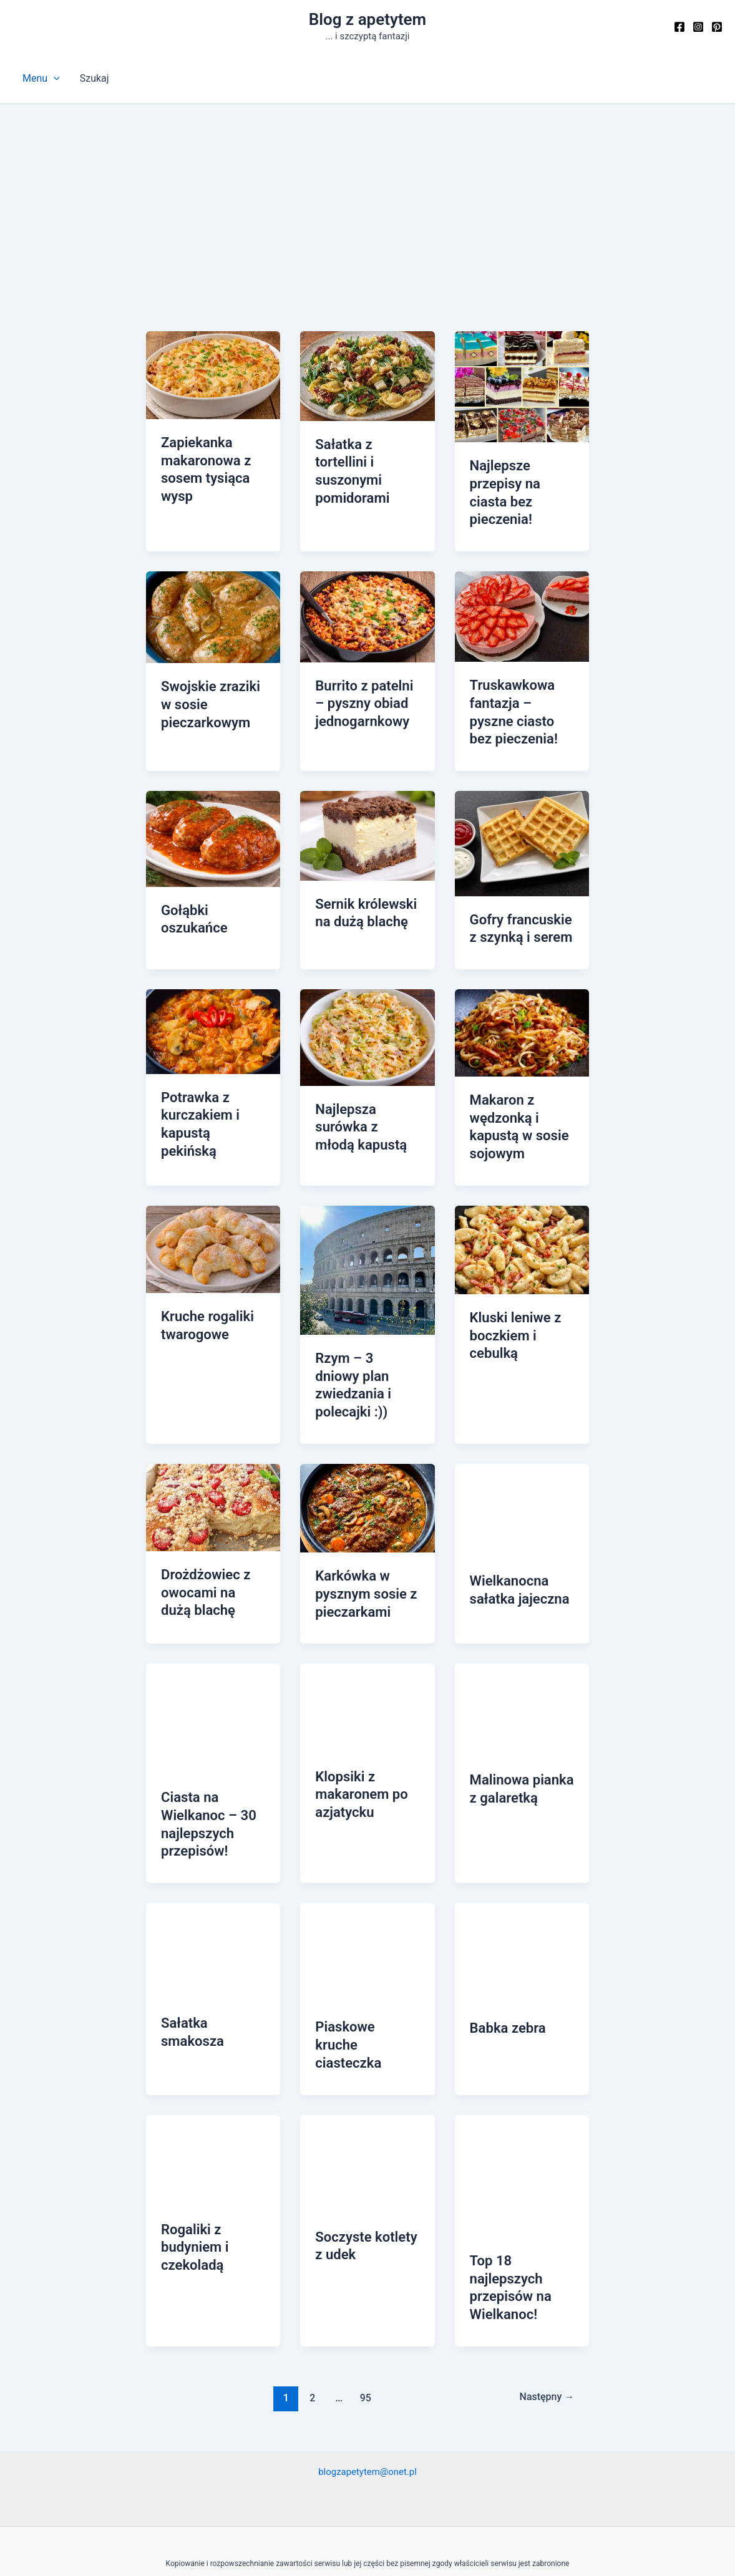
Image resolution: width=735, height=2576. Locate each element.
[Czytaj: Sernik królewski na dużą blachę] (367, 805)
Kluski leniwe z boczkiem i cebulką (511, 1293)
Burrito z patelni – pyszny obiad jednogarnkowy (365, 678)
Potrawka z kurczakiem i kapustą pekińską (210, 1080)
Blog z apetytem (367, 19)
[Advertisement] (367, 197)
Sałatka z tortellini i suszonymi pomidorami (366, 460)
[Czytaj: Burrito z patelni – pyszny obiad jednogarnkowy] (367, 593)
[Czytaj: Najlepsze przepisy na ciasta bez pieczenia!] (522, 386)
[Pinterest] (717, 26)
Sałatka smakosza (212, 1947)
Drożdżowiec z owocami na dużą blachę (209, 1527)
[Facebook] (679, 26)
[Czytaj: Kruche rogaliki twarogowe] (213, 1208)
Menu (41, 79)
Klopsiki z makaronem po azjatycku (357, 1724)
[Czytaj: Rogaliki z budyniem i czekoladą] (213, 2064)
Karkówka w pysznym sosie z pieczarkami (361, 1528)
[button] (53, 79)
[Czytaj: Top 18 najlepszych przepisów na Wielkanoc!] (522, 2079)
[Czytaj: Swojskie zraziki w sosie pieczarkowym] (213, 593)
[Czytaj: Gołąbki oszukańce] (213, 808)
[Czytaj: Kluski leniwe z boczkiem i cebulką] (522, 1209)
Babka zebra (504, 1952)
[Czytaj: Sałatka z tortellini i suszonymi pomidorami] (367, 375)
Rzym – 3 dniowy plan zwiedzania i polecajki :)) (363, 1334)
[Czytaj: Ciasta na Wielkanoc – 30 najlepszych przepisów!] (213, 1650)
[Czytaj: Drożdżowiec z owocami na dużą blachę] (213, 1444)
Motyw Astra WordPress (459, 2546)
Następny (544, 2294)
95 (363, 2294)
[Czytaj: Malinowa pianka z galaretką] (522, 1641)
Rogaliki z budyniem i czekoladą (191, 2149)
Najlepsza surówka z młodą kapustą (362, 1091)
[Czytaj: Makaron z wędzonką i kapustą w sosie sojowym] (522, 999)
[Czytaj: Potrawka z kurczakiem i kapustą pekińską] (213, 998)
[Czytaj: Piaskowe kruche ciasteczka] (367, 1878)
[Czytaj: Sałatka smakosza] (213, 1876)
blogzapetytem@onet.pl (368, 2369)
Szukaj (94, 78)
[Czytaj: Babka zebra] (522, 1878)
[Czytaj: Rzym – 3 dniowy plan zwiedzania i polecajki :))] (367, 1229)
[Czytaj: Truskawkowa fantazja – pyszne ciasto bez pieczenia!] (522, 593)
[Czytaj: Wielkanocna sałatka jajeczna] (522, 1447)
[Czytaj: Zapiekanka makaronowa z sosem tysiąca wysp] (213, 374)
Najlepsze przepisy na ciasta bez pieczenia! (520, 481)
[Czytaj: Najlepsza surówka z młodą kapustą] (367, 1003)
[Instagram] (698, 26)
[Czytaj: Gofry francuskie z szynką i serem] (522, 813)
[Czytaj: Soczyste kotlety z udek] (367, 2067)
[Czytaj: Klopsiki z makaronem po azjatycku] (367, 1639)
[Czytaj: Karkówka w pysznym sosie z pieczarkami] (367, 1444)
